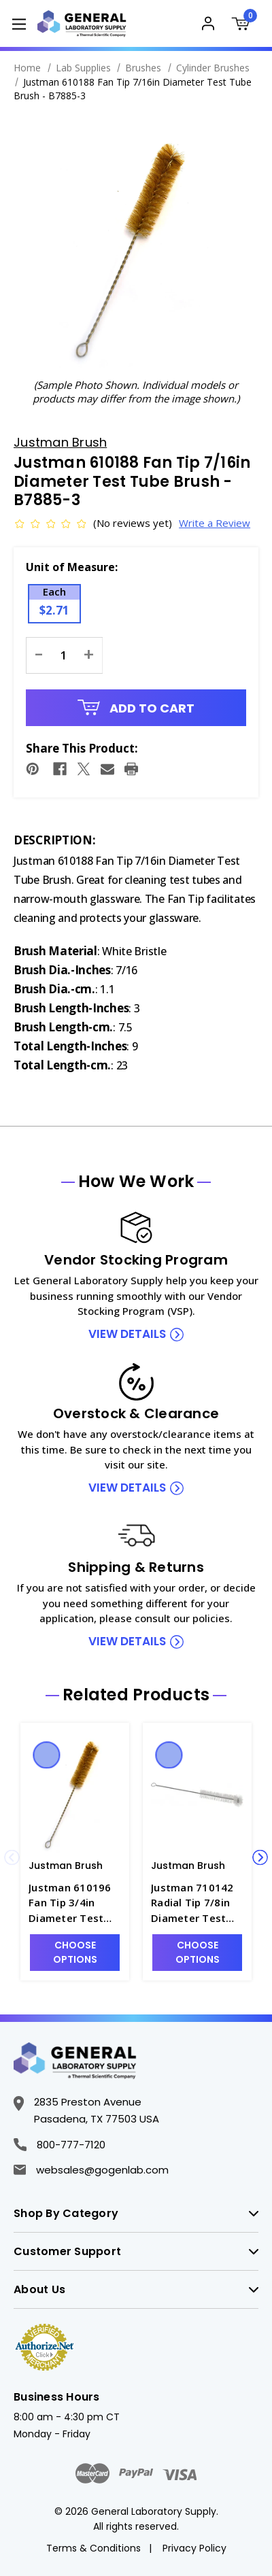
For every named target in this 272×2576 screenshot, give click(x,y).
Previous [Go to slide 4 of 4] (11, 1857)
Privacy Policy (194, 2548)
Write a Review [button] (202, 523)
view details (127, 1334)
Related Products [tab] (136, 1695)
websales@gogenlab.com (91, 2170)
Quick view (47, 1754)
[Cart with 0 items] (244, 25)
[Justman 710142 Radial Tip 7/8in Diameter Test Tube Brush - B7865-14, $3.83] (197, 1792)
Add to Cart (136, 708)
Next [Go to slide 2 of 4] (260, 1857)
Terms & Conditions (93, 2548)
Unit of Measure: (72, 567)
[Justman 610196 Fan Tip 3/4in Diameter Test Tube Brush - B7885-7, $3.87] (75, 1792)
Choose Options (75, 1952)
